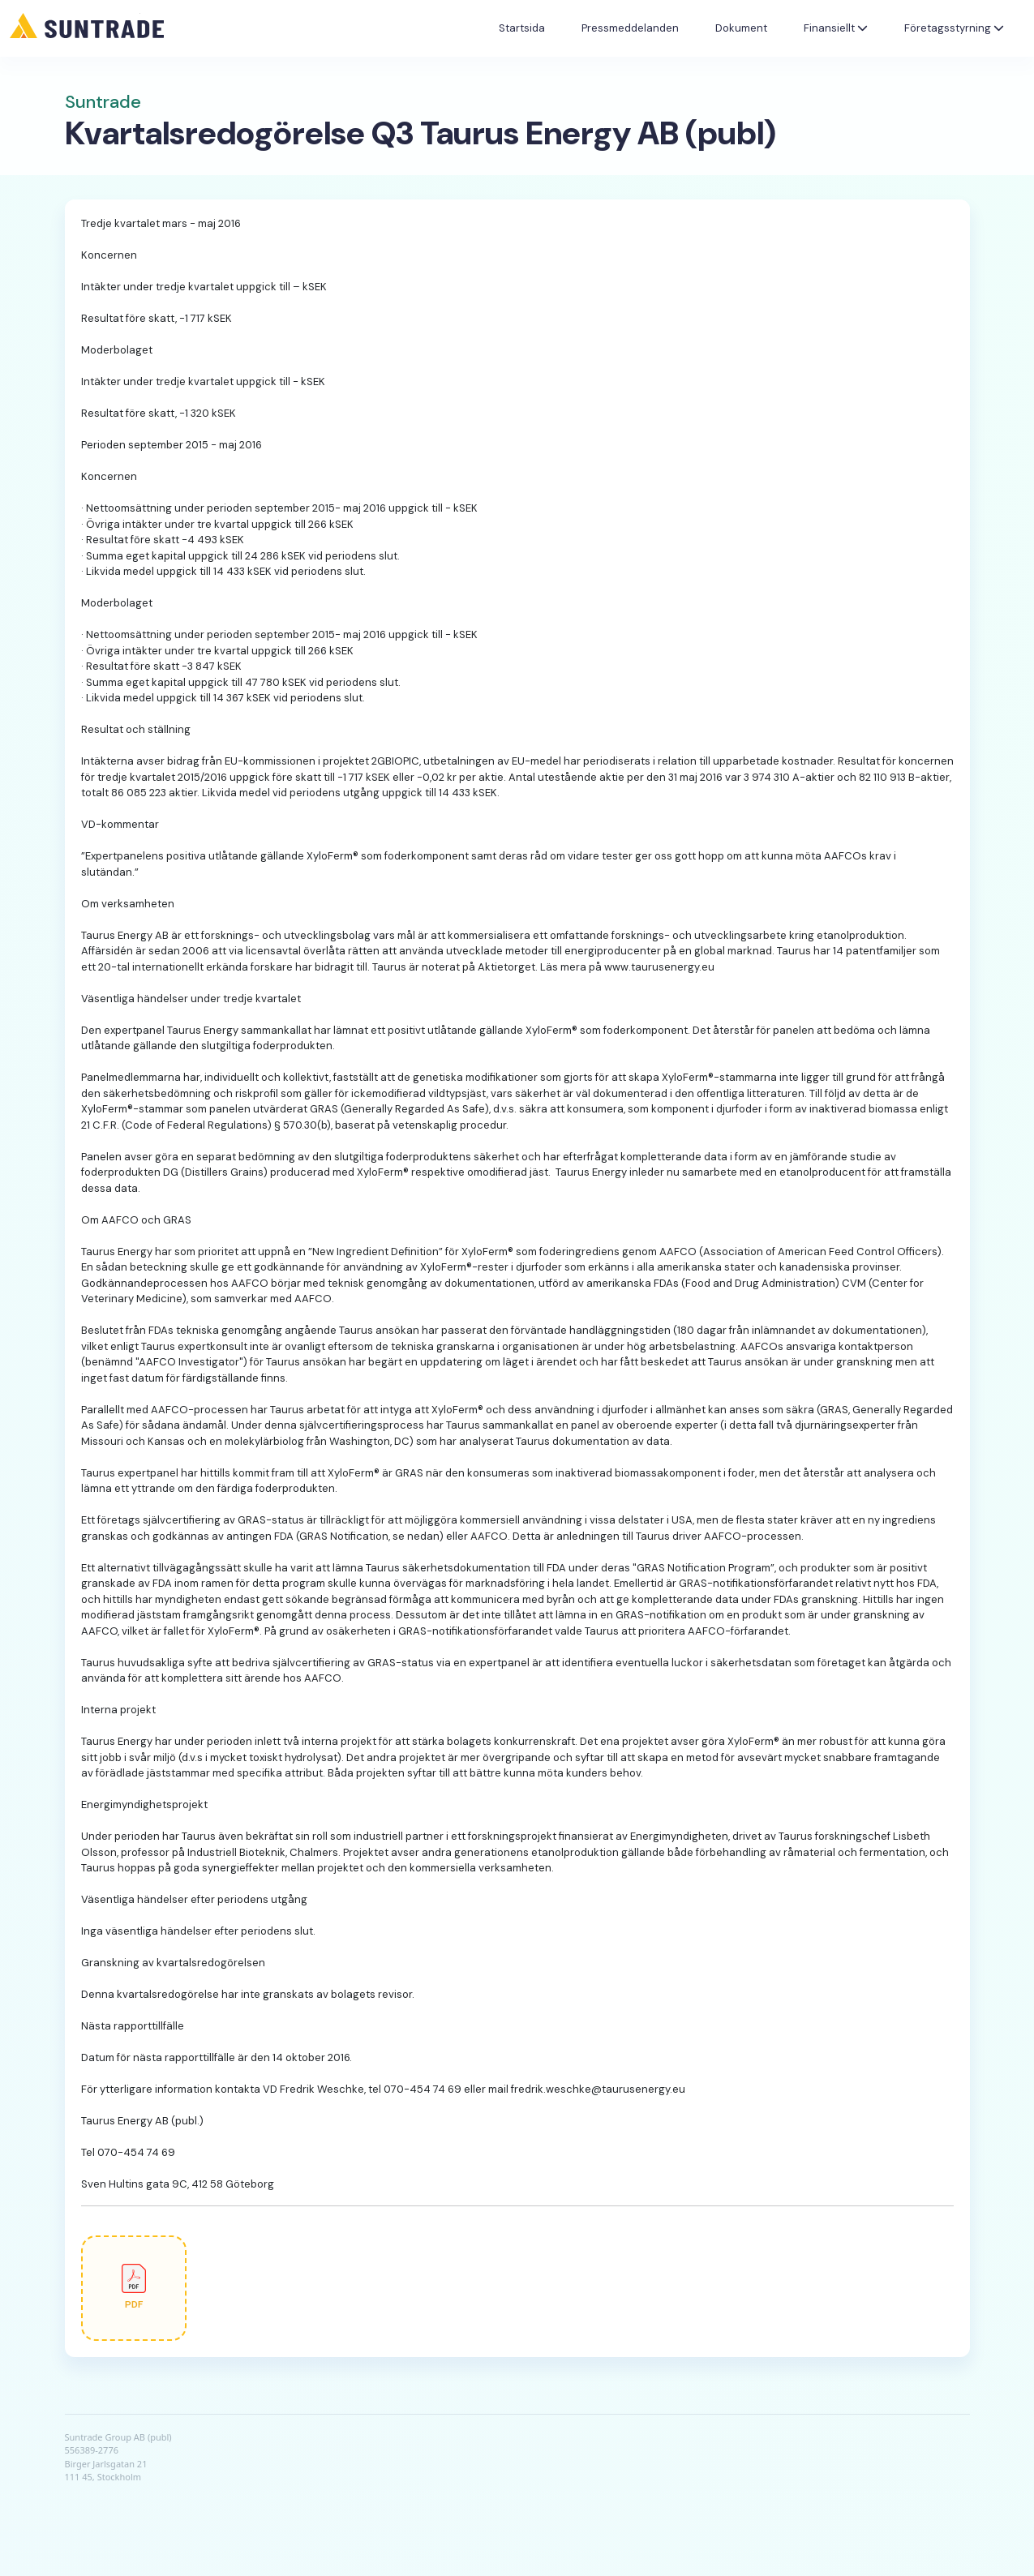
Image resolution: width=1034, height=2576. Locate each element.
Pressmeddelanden (630, 28)
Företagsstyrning (954, 28)
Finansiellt (836, 28)
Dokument (741, 28)
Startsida (522, 28)
